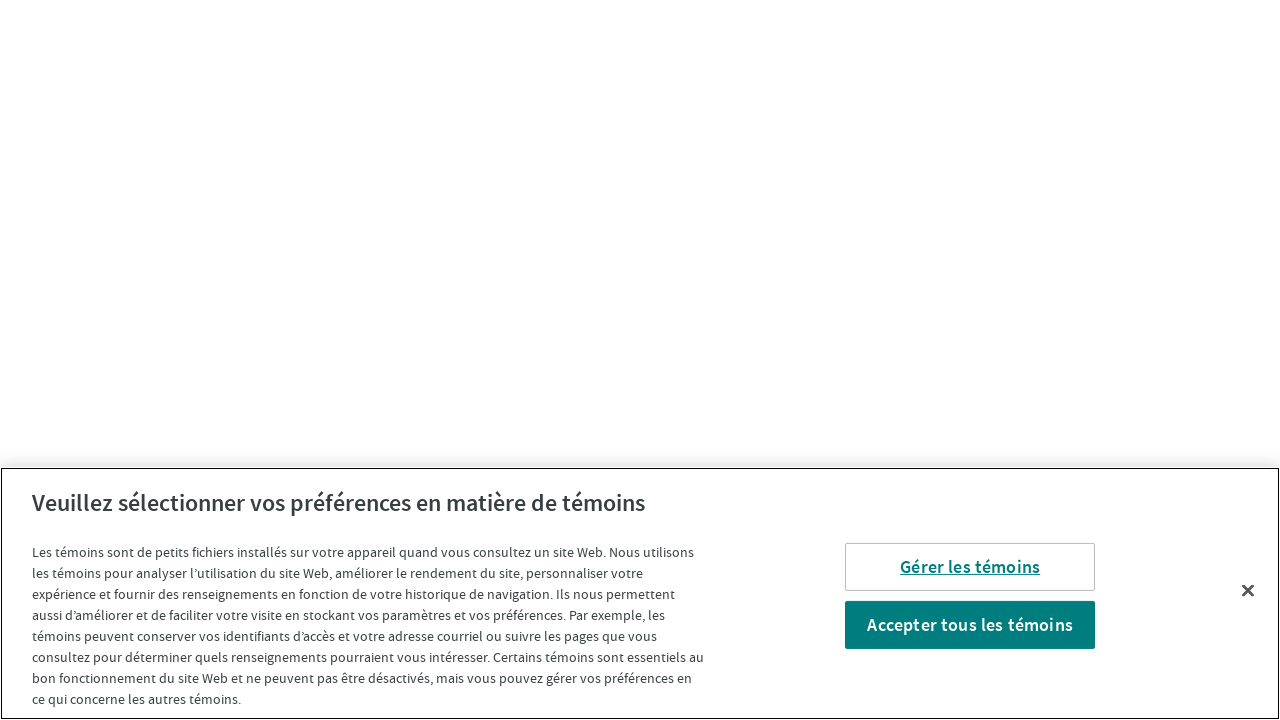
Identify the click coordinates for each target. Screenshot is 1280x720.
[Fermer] (1248, 591)
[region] (640, 593)
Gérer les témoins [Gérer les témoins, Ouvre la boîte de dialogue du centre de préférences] (970, 566)
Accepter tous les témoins (970, 624)
